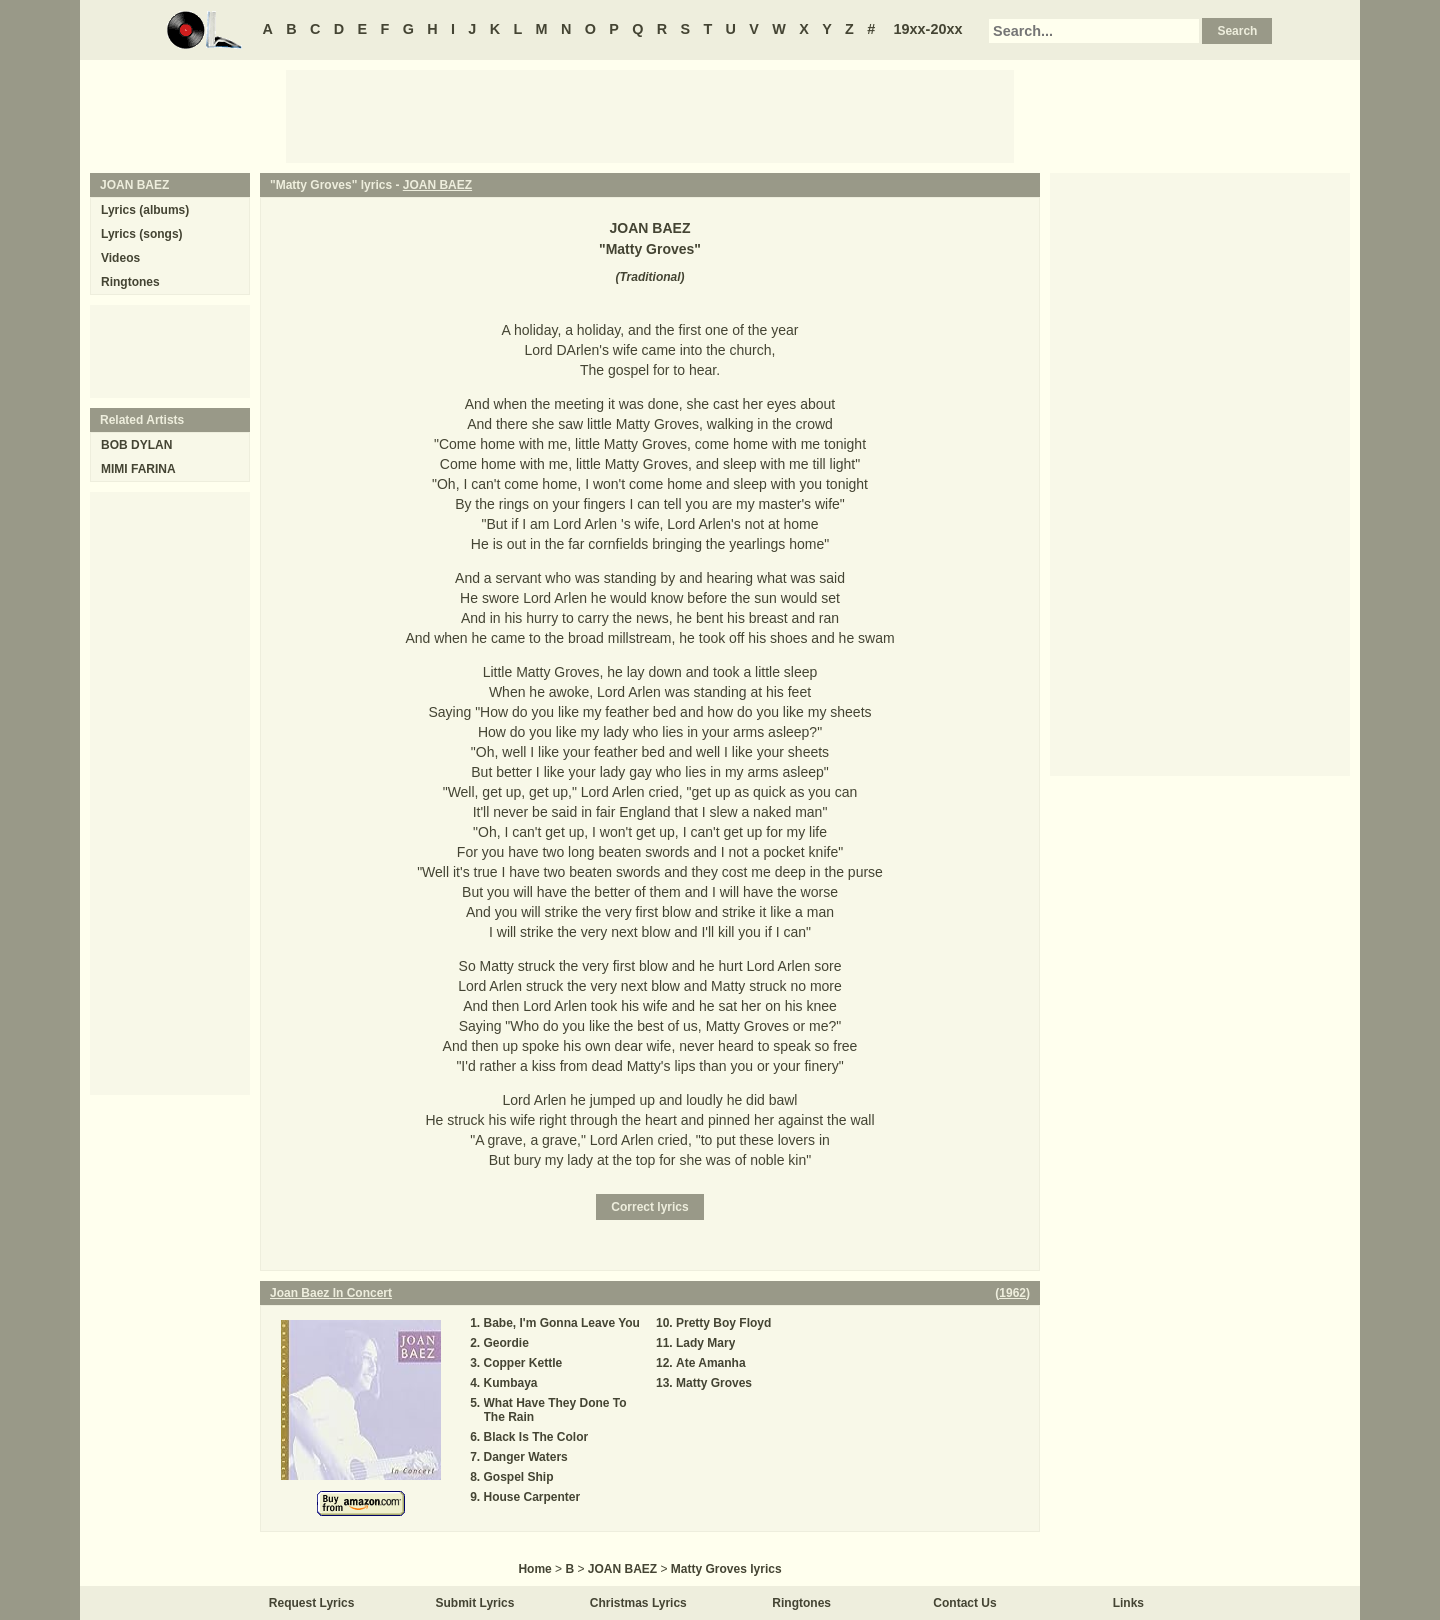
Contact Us (964, 1603)
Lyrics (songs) (142, 234)
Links (1128, 1603)
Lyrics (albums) (145, 210)
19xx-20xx (928, 29)
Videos (120, 258)
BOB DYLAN (136, 445)
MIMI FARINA (138, 469)
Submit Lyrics (475, 1603)
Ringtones (130, 282)
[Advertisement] (650, 115)
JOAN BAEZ (437, 185)
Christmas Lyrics (638, 1603)
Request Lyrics (312, 1603)
